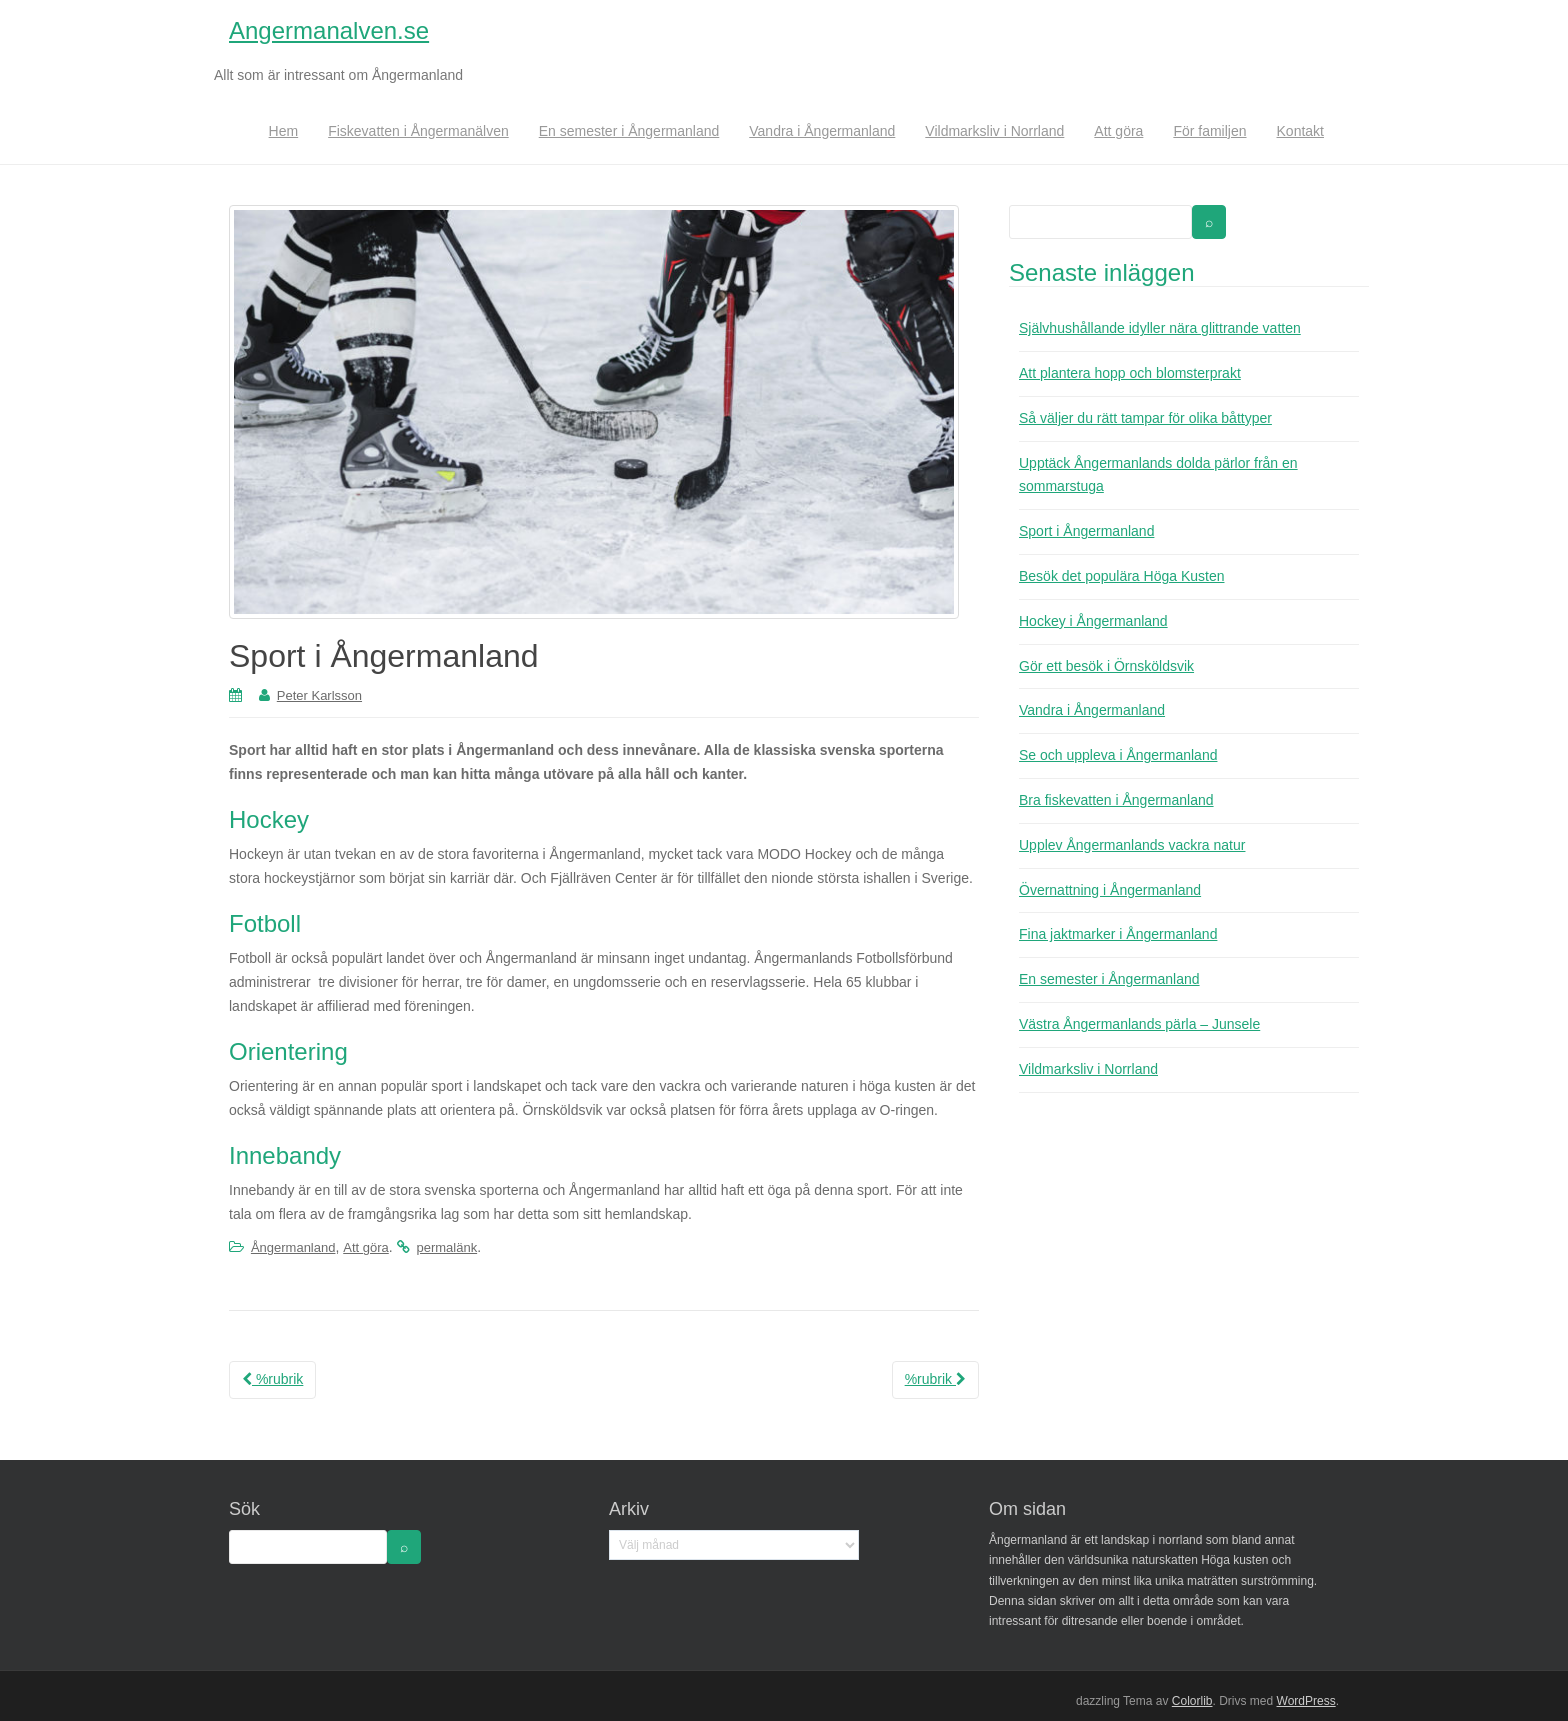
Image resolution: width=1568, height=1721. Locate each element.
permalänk (446, 1247)
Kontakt (1300, 131)
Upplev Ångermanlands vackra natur (1132, 845)
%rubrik (272, 1379)
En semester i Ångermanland (629, 131)
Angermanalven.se (329, 30)
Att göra (1118, 131)
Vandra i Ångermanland (822, 131)
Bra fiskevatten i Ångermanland (1116, 800)
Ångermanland (293, 1247)
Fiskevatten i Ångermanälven (418, 131)
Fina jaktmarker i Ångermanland (1118, 934)
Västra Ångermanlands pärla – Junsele (1139, 1024)
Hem (284, 131)
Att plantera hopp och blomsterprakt (1130, 373)
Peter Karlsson (319, 695)
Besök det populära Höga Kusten (1121, 576)
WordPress (1306, 1701)
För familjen (1209, 131)
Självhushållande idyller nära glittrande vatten (1160, 328)
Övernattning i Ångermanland (1110, 890)
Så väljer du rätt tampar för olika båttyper (1145, 418)
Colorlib (1192, 1701)
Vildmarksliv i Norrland (994, 131)
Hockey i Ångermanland (1093, 621)
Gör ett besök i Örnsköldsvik (1106, 666)
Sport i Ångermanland (1086, 531)
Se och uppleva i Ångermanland (1118, 755)
